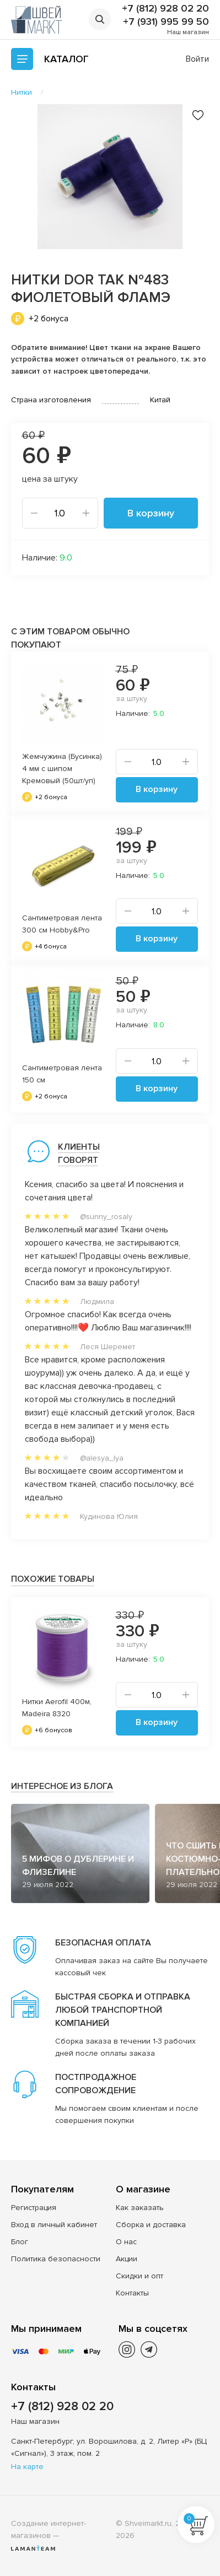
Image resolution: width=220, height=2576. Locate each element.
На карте (27, 2466)
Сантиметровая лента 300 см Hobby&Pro (62, 924)
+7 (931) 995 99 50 (166, 21)
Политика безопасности (55, 2259)
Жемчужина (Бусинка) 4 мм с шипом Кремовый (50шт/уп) (62, 768)
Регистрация (33, 2207)
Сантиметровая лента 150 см (62, 1074)
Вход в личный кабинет (54, 2224)
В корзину (150, 513)
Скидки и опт (139, 2276)
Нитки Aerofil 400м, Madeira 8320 (57, 1707)
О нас (126, 2241)
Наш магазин (188, 32)
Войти (197, 58)
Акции (126, 2259)
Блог (19, 2241)
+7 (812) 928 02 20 (165, 8)
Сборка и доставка (151, 2224)
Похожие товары (52, 1579)
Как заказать (140, 2207)
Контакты (132, 2293)
